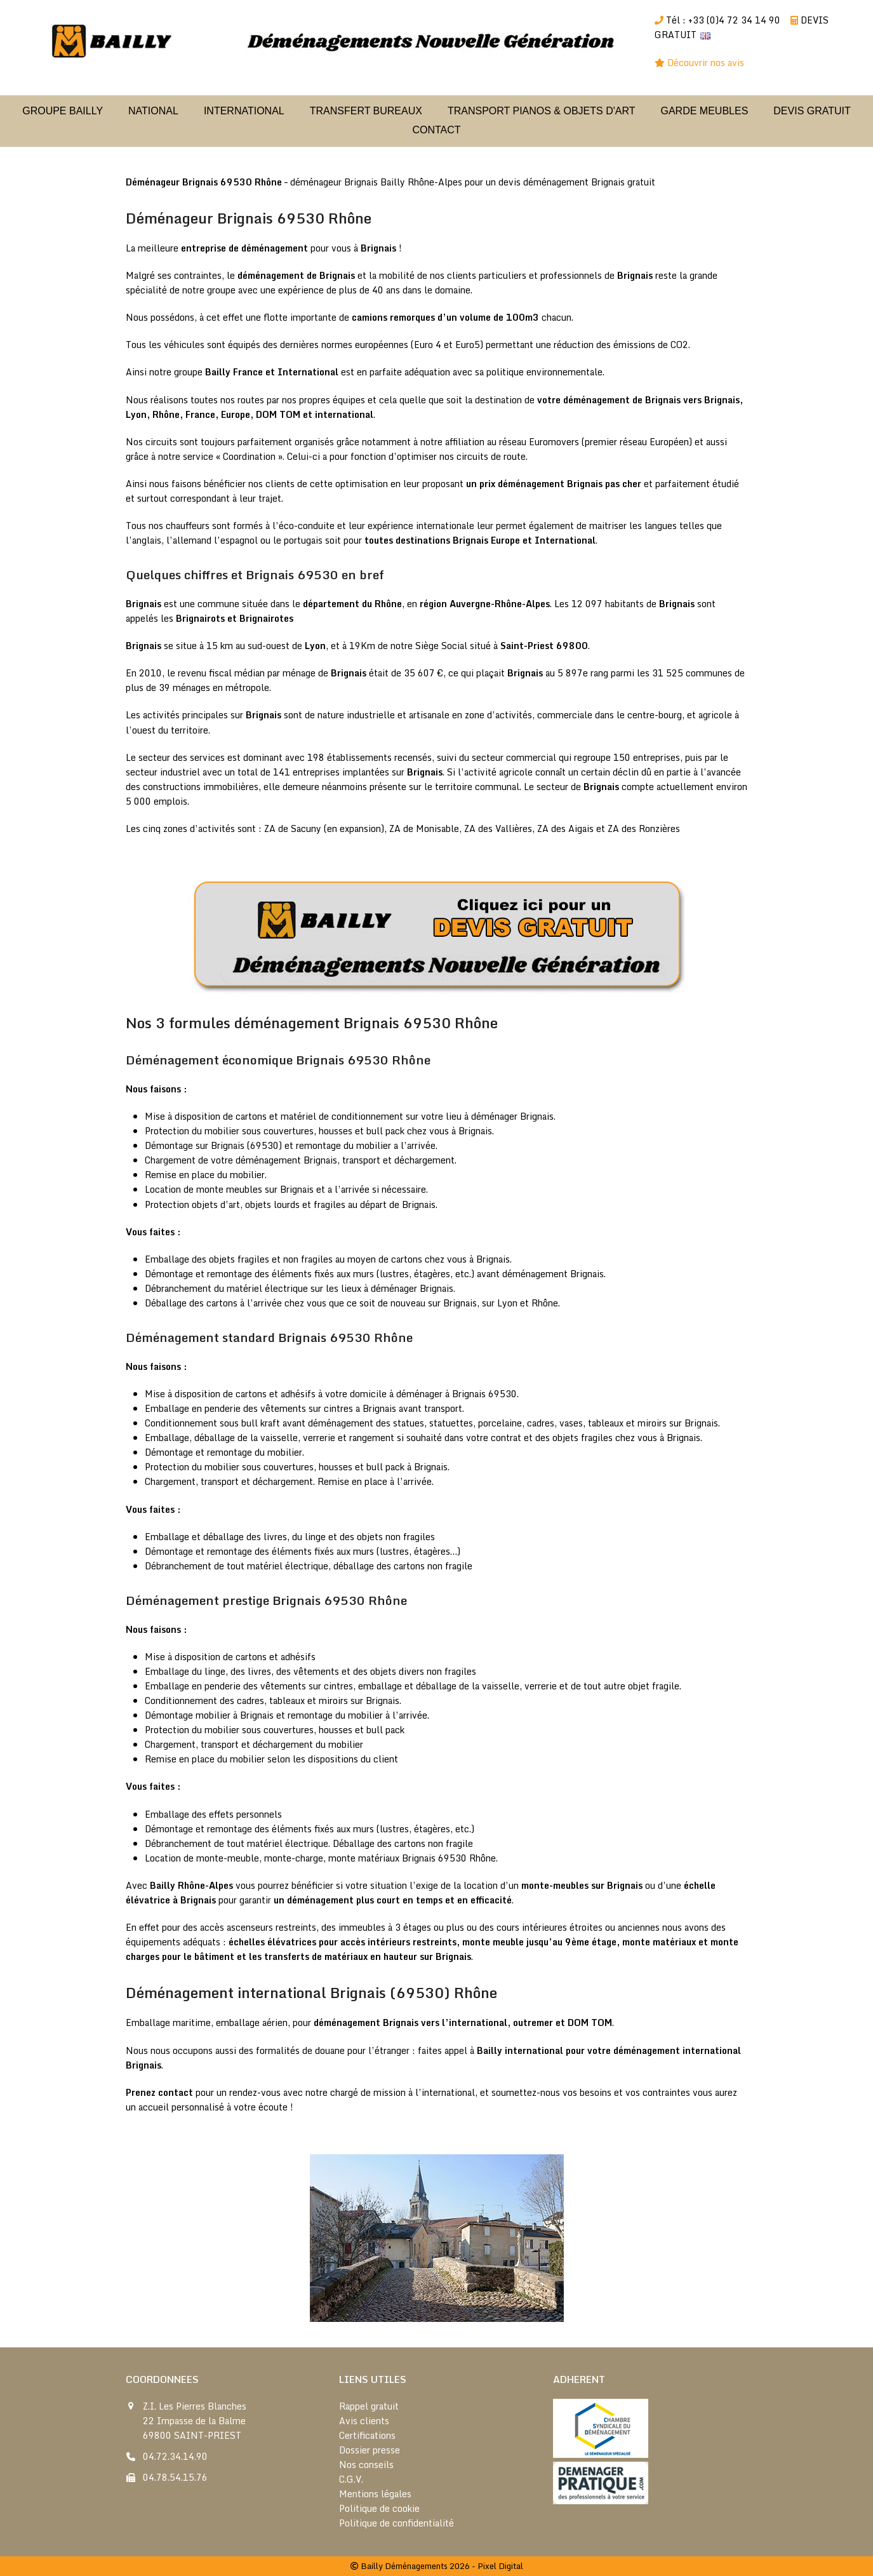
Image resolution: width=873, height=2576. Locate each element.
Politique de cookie (379, 2508)
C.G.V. (351, 2479)
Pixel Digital (500, 2566)
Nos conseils (366, 2464)
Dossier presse (369, 2450)
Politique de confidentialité (396, 2523)
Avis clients (364, 2420)
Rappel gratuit (369, 2406)
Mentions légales (375, 2493)
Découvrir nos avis (707, 62)
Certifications (367, 2435)
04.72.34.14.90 (175, 2456)
